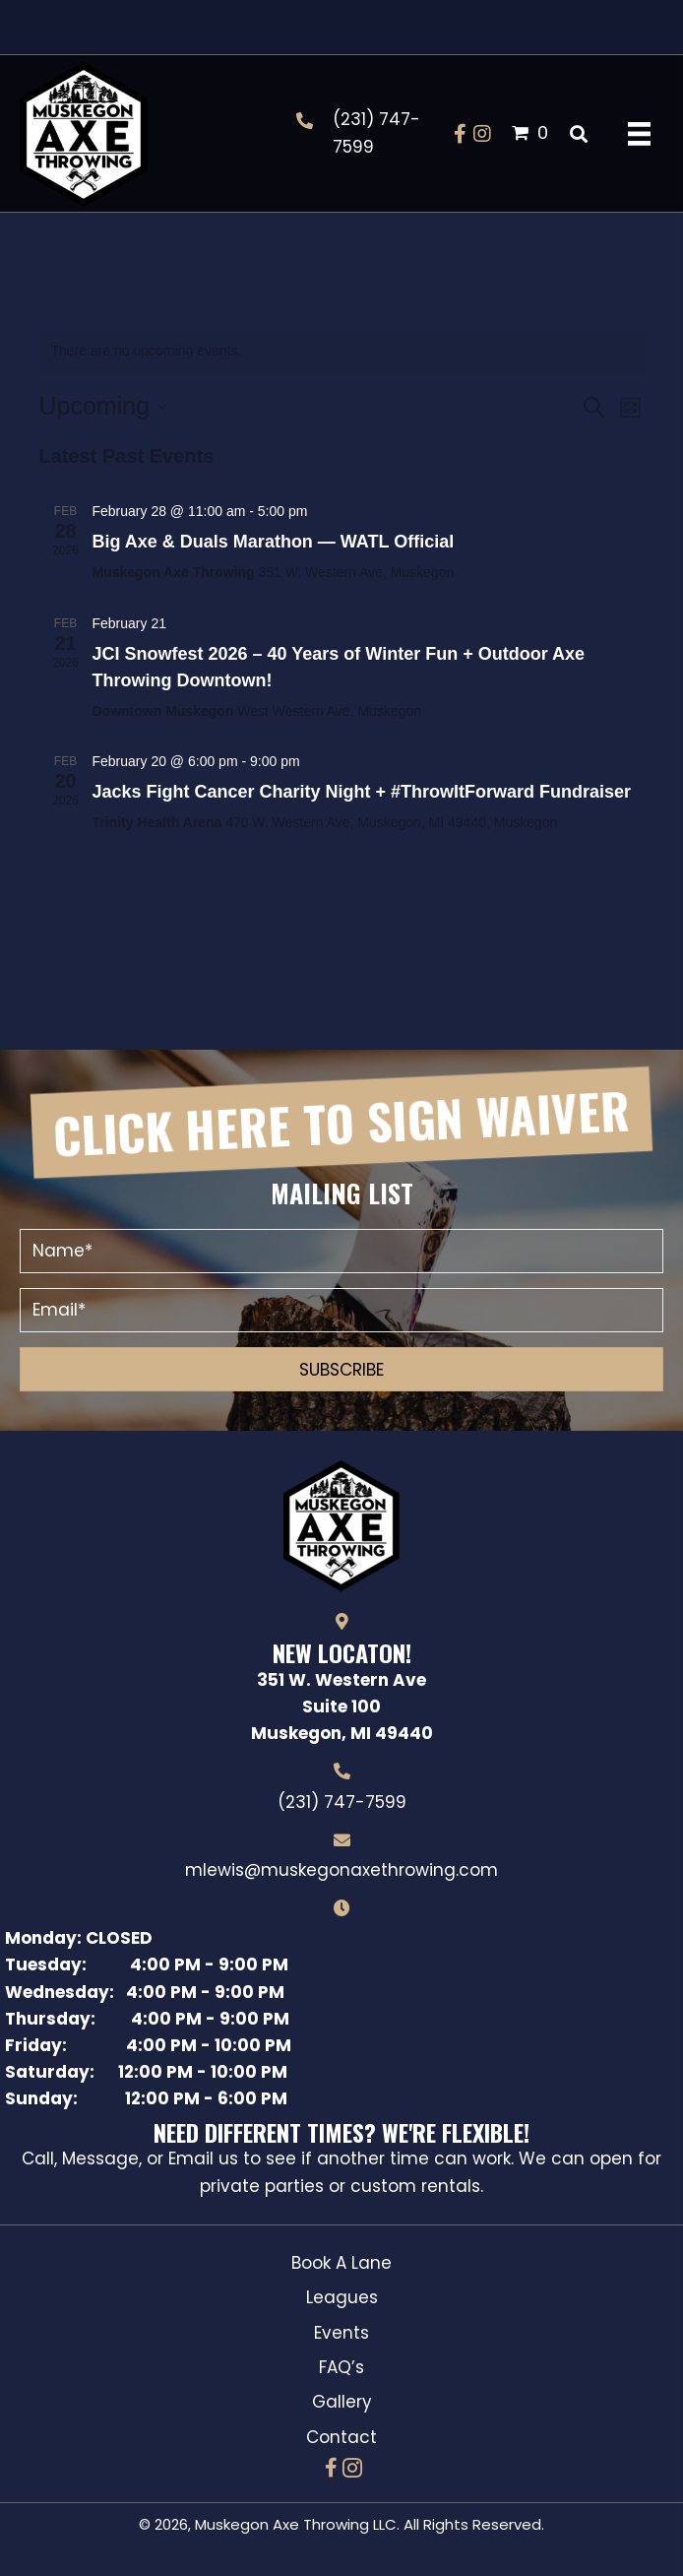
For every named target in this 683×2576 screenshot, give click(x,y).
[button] (460, 134)
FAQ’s (341, 2367)
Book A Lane (341, 2263)
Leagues (342, 2297)
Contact (341, 2437)
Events (341, 2333)
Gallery (342, 2402)
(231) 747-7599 (342, 1802)
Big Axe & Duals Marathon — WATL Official (274, 541)
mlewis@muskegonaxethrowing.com (341, 1870)
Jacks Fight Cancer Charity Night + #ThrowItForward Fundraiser (362, 792)
